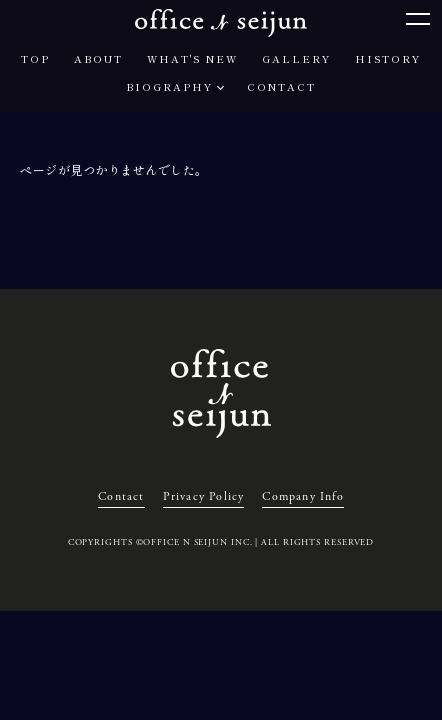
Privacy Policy (204, 496)
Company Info (302, 496)
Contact (121, 496)
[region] (221, 170)
